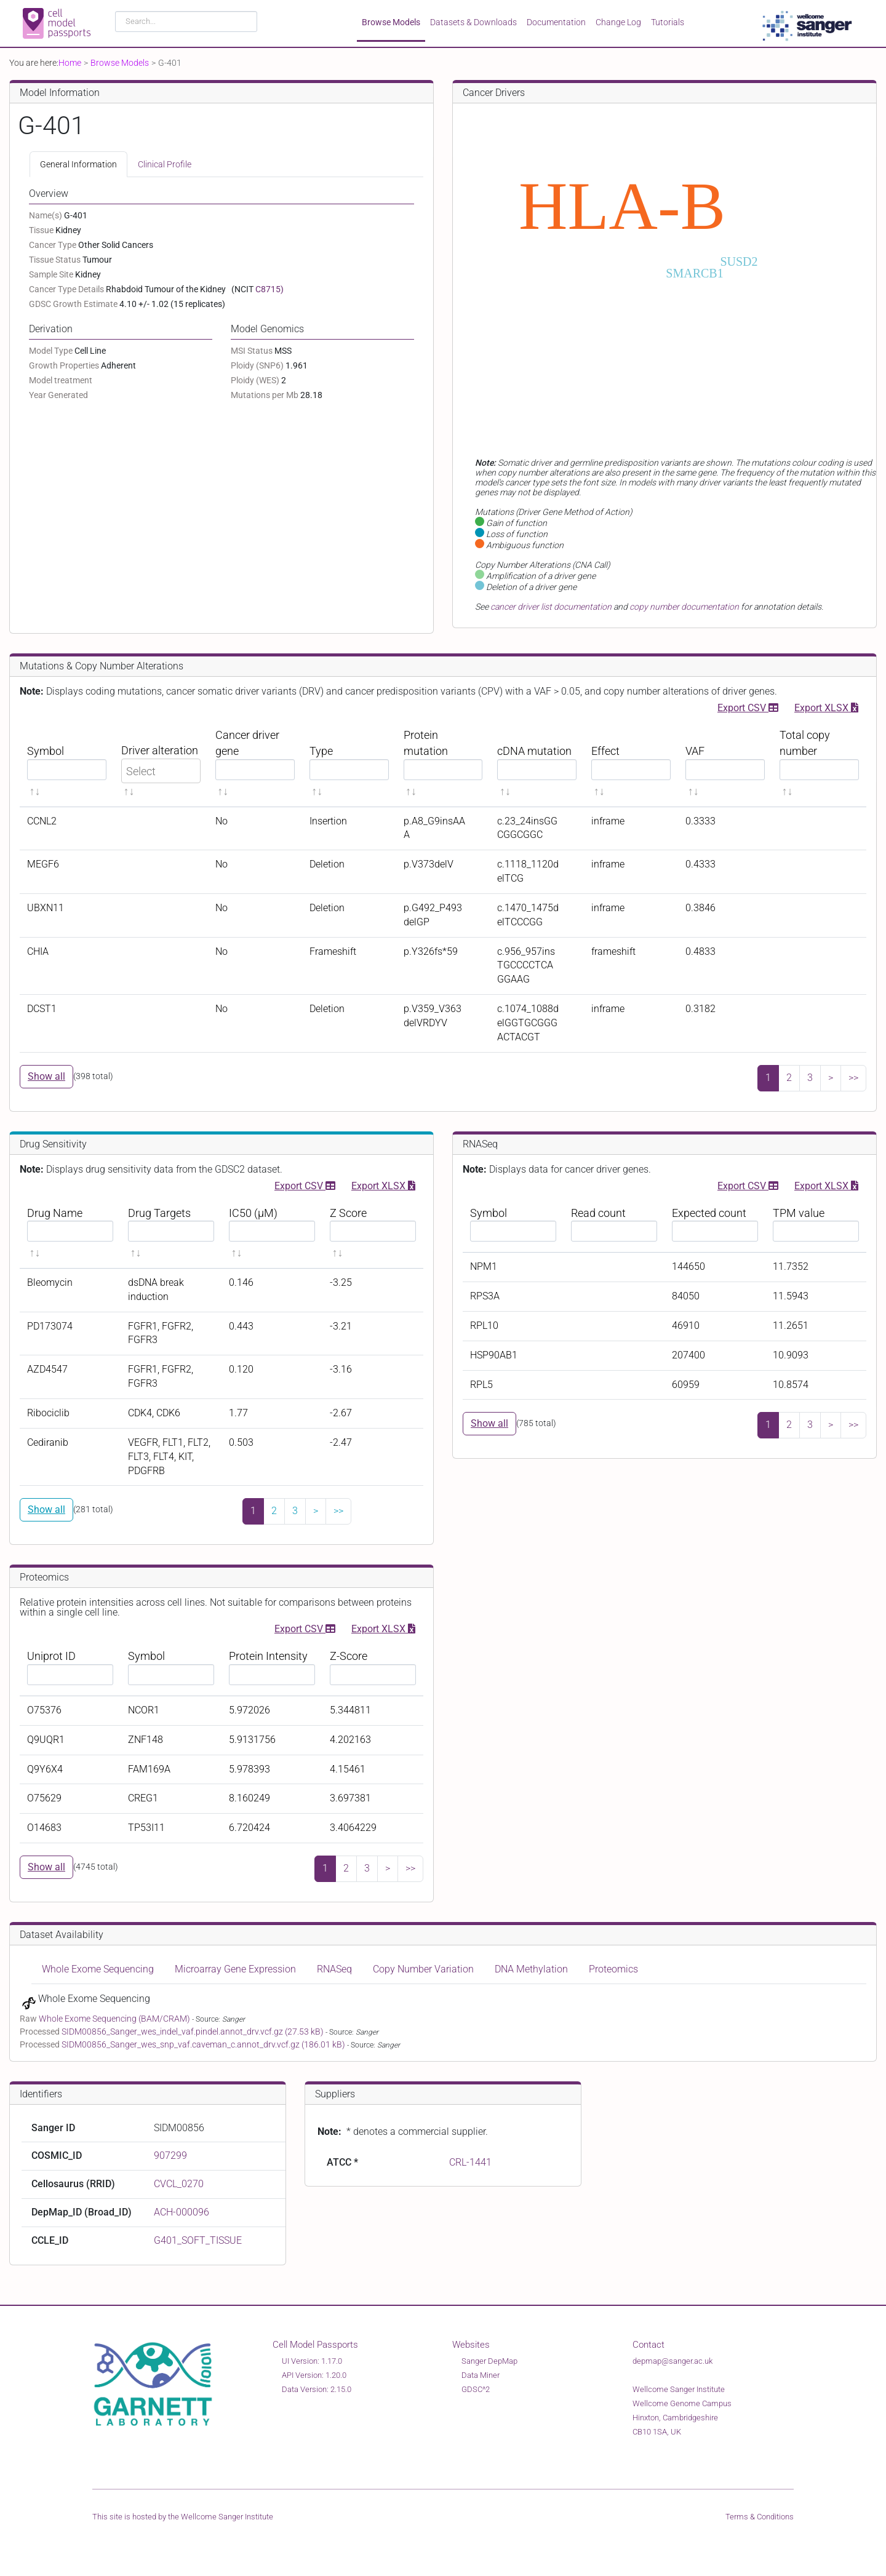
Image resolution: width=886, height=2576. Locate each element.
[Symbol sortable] (67, 763)
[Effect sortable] (631, 763)
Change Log (618, 22)
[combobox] (186, 21)
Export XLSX (826, 707)
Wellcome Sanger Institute (227, 2516)
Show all (46, 1076)
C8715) (269, 289)
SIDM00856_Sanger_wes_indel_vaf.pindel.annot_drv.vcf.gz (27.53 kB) (193, 2031)
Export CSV (747, 707)
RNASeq (334, 1969)
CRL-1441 (470, 2162)
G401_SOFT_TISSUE (198, 2240)
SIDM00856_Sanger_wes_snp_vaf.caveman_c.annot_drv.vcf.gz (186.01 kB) (204, 2044)
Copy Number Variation (423, 1969)
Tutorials (667, 22)
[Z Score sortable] (372, 1233)
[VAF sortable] (725, 763)
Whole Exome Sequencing (98, 1969)
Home (69, 63)
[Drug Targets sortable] (171, 1233)
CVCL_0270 (179, 2184)
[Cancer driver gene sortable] (255, 763)
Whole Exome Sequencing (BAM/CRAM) (115, 2019)
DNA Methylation (531, 1969)
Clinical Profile (164, 164)
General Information (78, 164)
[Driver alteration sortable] (161, 763)
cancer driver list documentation (551, 607)
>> (853, 1077)
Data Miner (480, 2375)
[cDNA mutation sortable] (537, 763)
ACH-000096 (181, 2212)
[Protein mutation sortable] (443, 763)
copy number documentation (684, 607)
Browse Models (391, 22)
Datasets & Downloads (473, 22)
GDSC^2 (475, 2389)
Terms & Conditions (759, 2516)
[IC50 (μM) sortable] (272, 1233)
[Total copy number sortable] (819, 763)
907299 (170, 2155)
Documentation (556, 22)
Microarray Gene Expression (235, 1969)
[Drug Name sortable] (70, 1233)
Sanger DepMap (489, 2361)
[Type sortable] (349, 763)
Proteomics (613, 1969)
